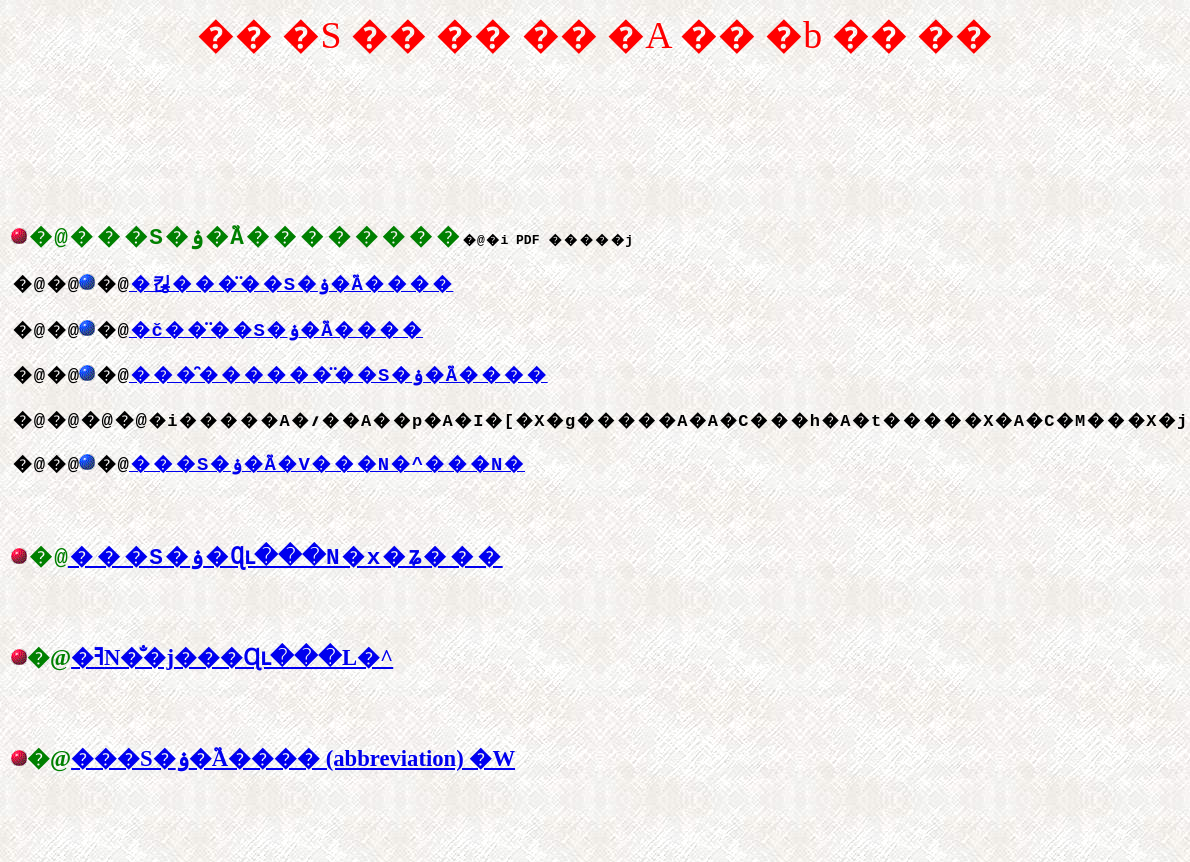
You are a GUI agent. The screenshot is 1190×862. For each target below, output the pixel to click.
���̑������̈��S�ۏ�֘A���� (338, 384)
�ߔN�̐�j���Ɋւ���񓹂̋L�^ (232, 676)
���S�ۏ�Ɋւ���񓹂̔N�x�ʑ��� (290, 574)
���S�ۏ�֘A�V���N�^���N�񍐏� (338, 473)
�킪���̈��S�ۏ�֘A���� (291, 293)
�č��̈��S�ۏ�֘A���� (276, 339)
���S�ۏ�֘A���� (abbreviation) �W (293, 777)
